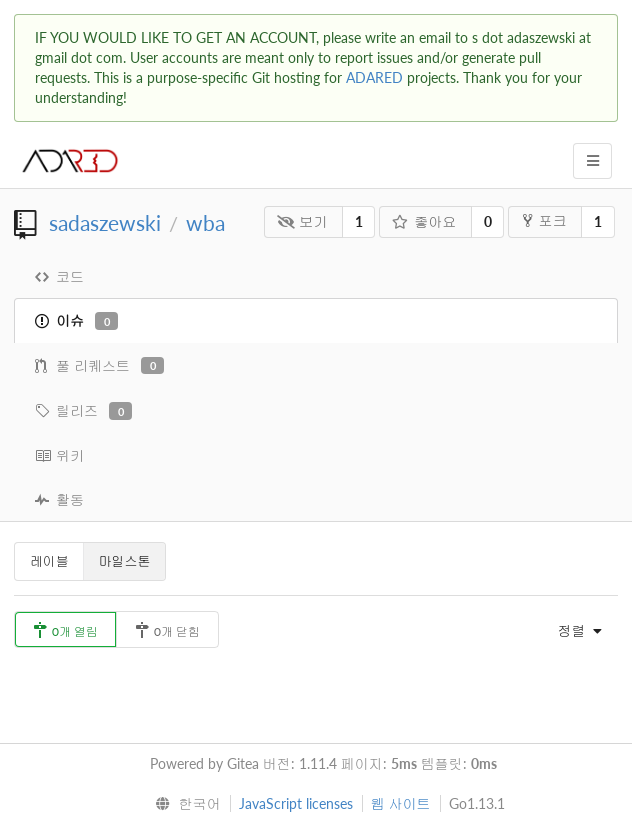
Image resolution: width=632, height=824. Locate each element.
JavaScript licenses (296, 803)
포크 (544, 220)
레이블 (49, 561)
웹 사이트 (401, 803)
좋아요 (424, 221)
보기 (302, 221)
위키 (59, 455)
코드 (59, 276)
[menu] (574, 631)
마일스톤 (125, 561)
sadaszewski (105, 222)
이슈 (76, 321)
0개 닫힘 (167, 630)
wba (205, 222)
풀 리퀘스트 (99, 366)
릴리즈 (83, 411)
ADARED (374, 77)
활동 (59, 499)
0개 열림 (65, 630)
